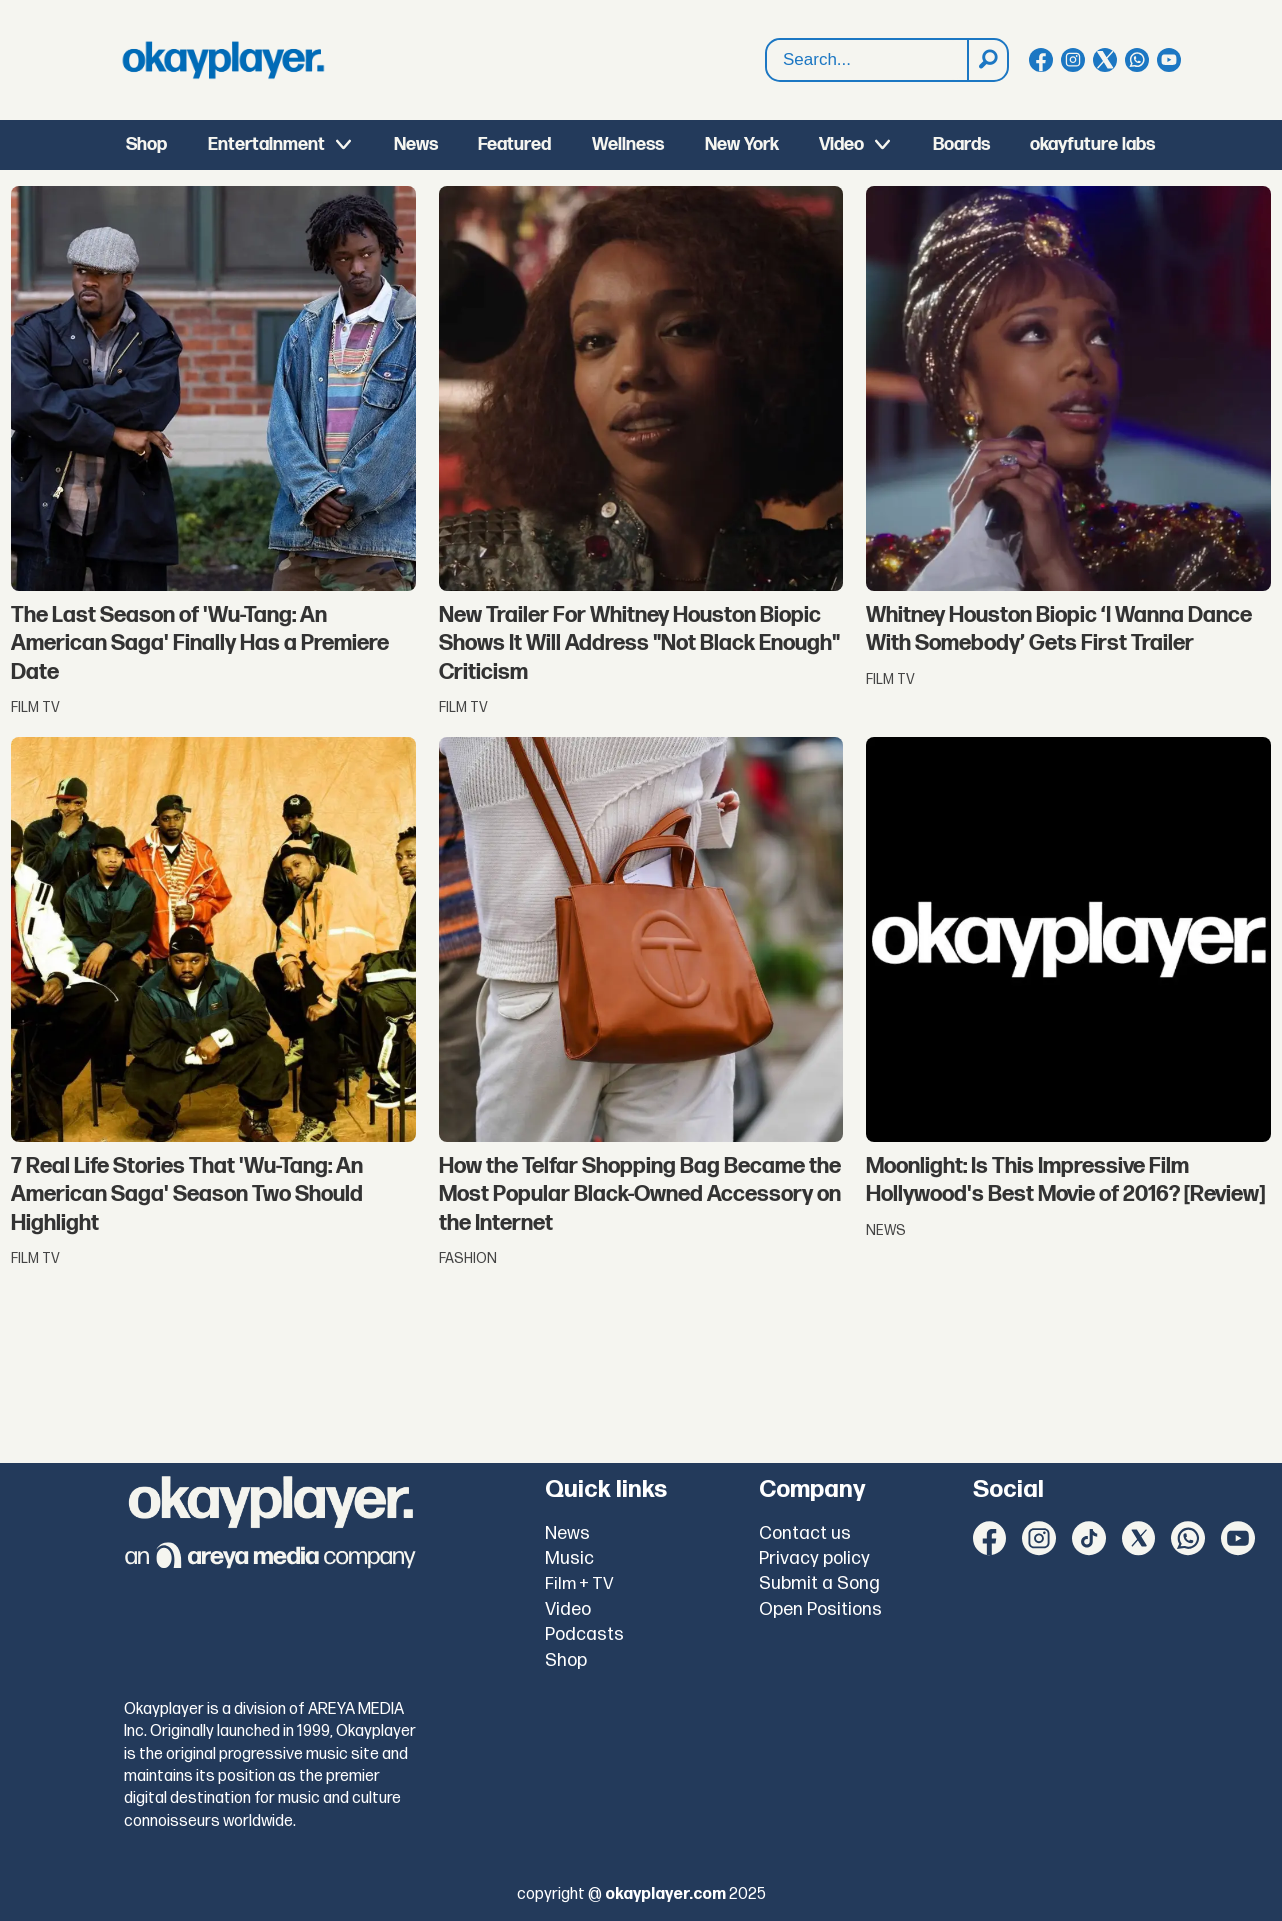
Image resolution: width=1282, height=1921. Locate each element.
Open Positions (820, 1609)
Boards (961, 144)
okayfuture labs (1092, 144)
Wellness (628, 144)
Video (841, 144)
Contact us (805, 1533)
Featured (514, 144)
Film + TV (579, 1584)
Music (569, 1558)
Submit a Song (819, 1583)
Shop (146, 144)
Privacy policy (814, 1558)
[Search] (987, 60)
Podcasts (584, 1634)
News (416, 144)
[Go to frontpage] (223, 60)
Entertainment (266, 144)
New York (742, 144)
